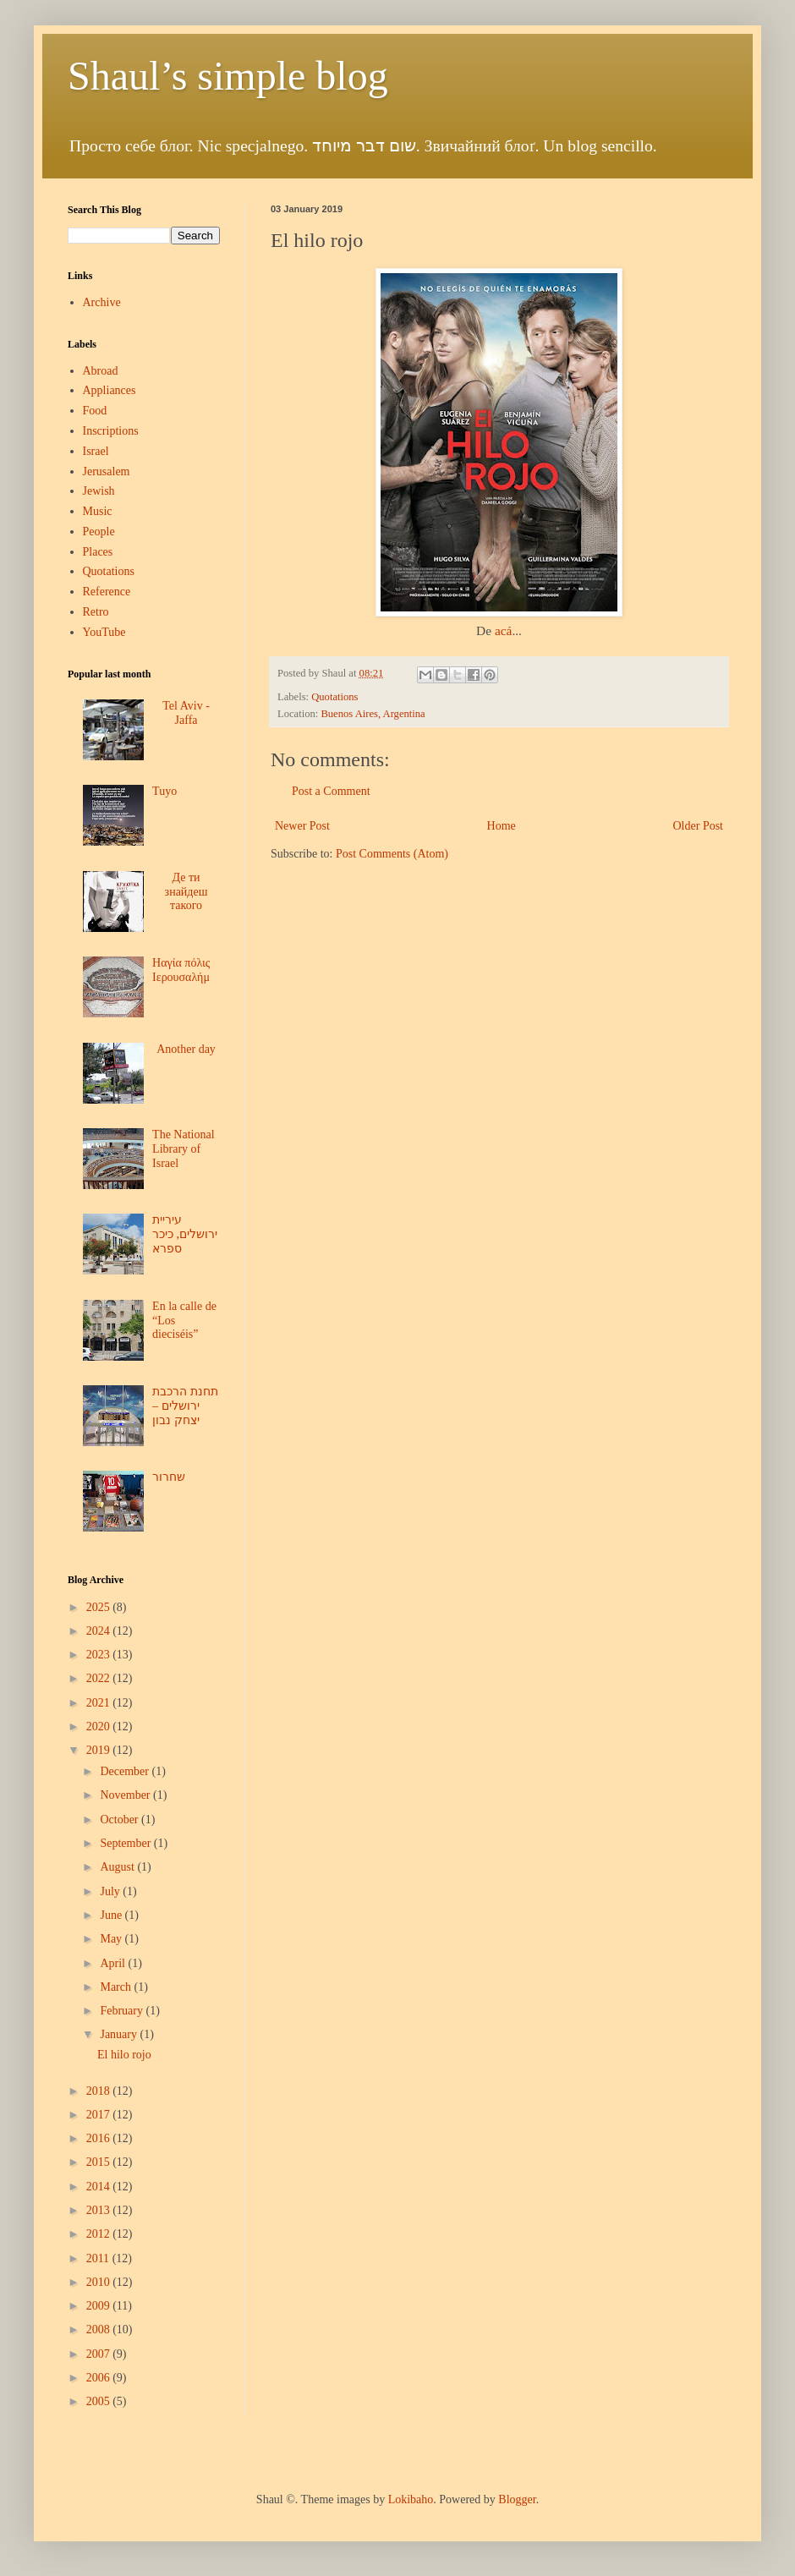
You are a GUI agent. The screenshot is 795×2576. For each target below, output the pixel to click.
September (126, 1843)
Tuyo (164, 791)
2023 (99, 1654)
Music (97, 511)
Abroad (100, 370)
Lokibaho (411, 2499)
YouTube (104, 632)
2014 (99, 2186)
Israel (96, 451)
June (112, 1915)
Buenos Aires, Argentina (373, 714)
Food (95, 410)
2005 (99, 2401)
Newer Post (302, 825)
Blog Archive (95, 1580)
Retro (96, 612)
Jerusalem (106, 471)
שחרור (168, 1477)
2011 (99, 2258)
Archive (102, 302)
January (120, 2034)
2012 (99, 2234)
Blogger (516, 2499)
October (120, 1819)
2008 (99, 2329)
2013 (99, 2210)
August (118, 1867)
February (122, 2010)
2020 (99, 1726)
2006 (99, 2377)
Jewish (99, 491)
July (111, 1891)
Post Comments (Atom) (392, 853)
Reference (107, 591)
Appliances (109, 390)
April (114, 1963)
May (112, 1938)
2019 (99, 1750)
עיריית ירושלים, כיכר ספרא (184, 1234)
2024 (99, 1631)
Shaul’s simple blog (228, 75)
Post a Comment (331, 791)
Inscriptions (111, 431)
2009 (99, 2305)
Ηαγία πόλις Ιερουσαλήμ (181, 970)
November (126, 1795)
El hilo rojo (124, 2054)
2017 (99, 2114)
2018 (99, 2091)
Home (501, 825)
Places (98, 551)
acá (504, 630)
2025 (99, 1607)
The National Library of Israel (183, 1149)
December (125, 1771)
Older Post (698, 825)
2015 (99, 2162)
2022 (99, 1678)
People (99, 531)
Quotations (334, 697)
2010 (99, 2282)
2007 (99, 2354)
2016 (99, 2138)
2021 (99, 1702)
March (117, 1987)
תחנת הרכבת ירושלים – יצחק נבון (185, 1406)
